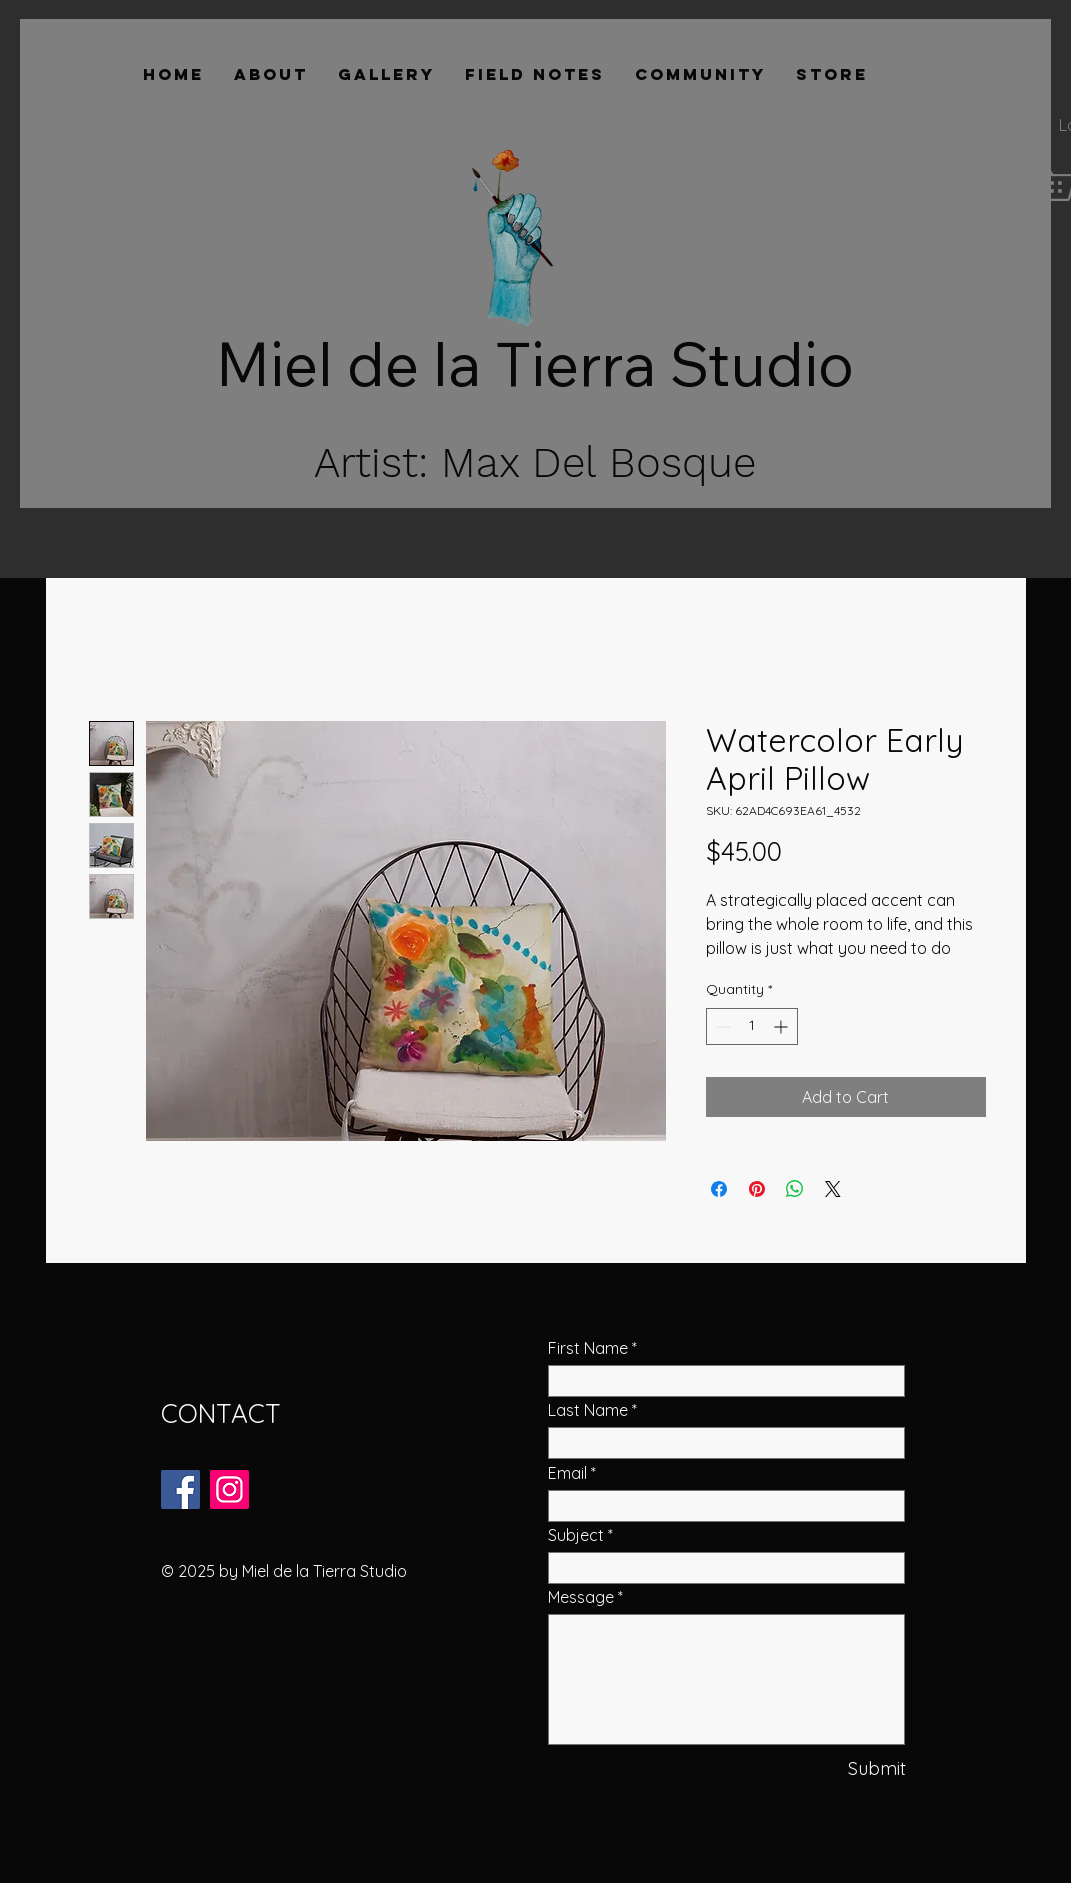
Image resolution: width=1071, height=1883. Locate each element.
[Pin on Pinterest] (757, 1189)
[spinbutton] (752, 1026)
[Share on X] (833, 1189)
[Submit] (839, 1768)
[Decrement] (721, 1026)
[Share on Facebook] (719, 1189)
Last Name (588, 1410)
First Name (588, 1348)
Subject (576, 1535)
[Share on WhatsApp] (795, 1189)
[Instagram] (229, 1489)
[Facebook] (180, 1489)
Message (581, 1597)
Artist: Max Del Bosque (535, 462)
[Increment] (782, 1026)
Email (567, 1473)
